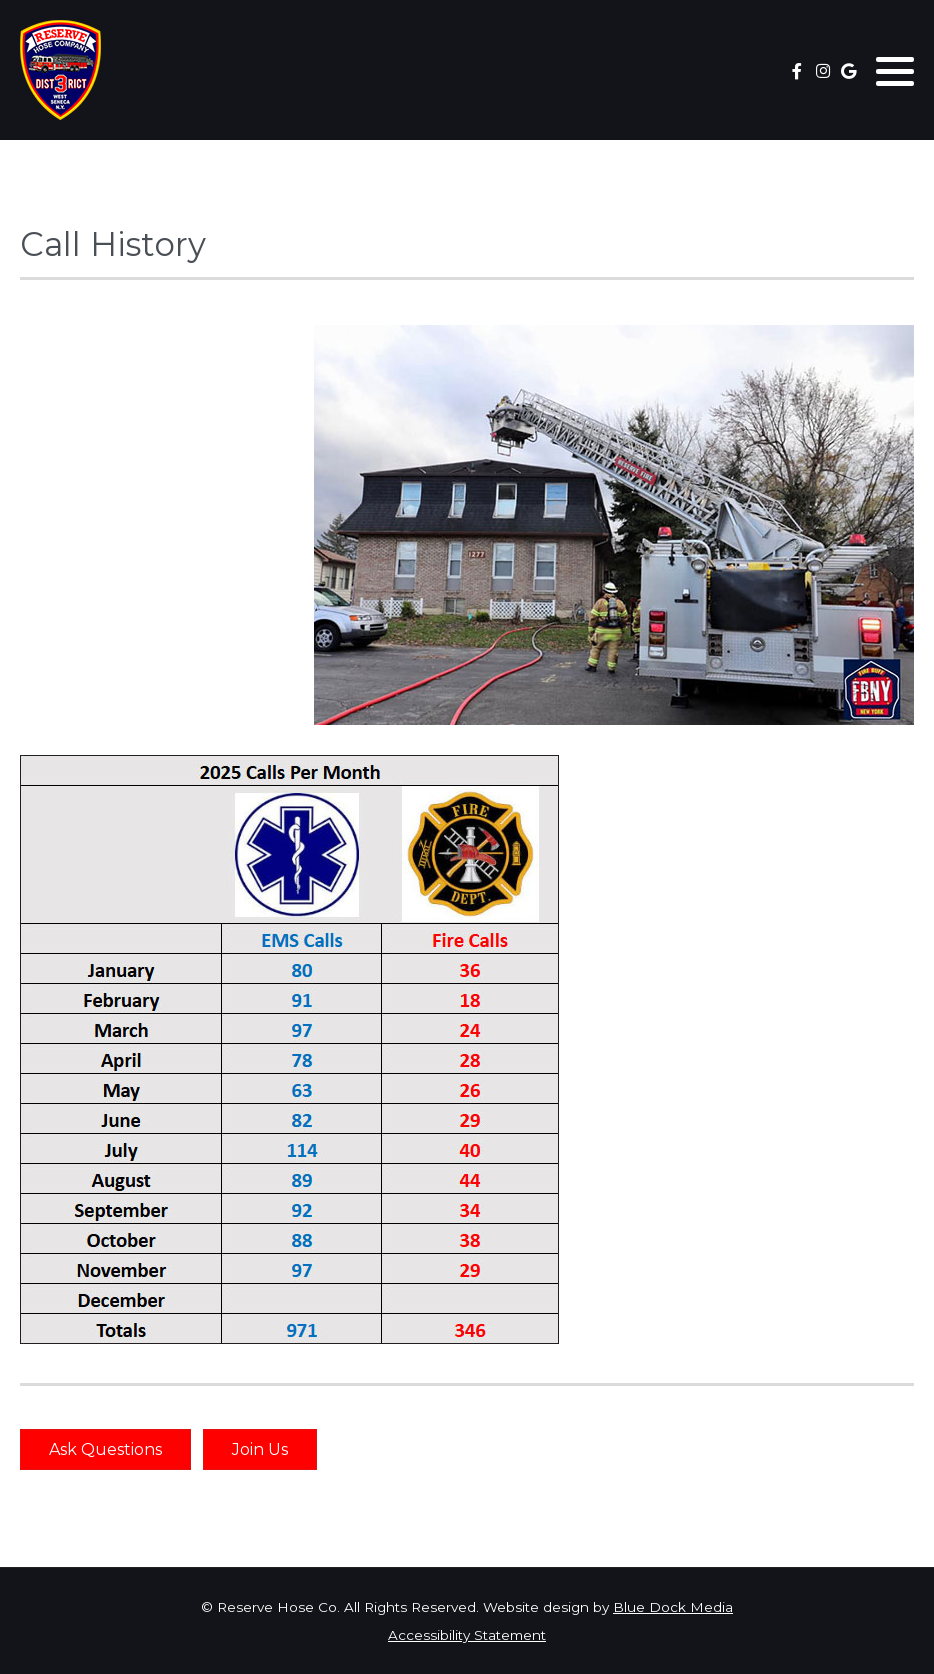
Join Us (260, 1449)
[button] (895, 71)
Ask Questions (105, 1449)
